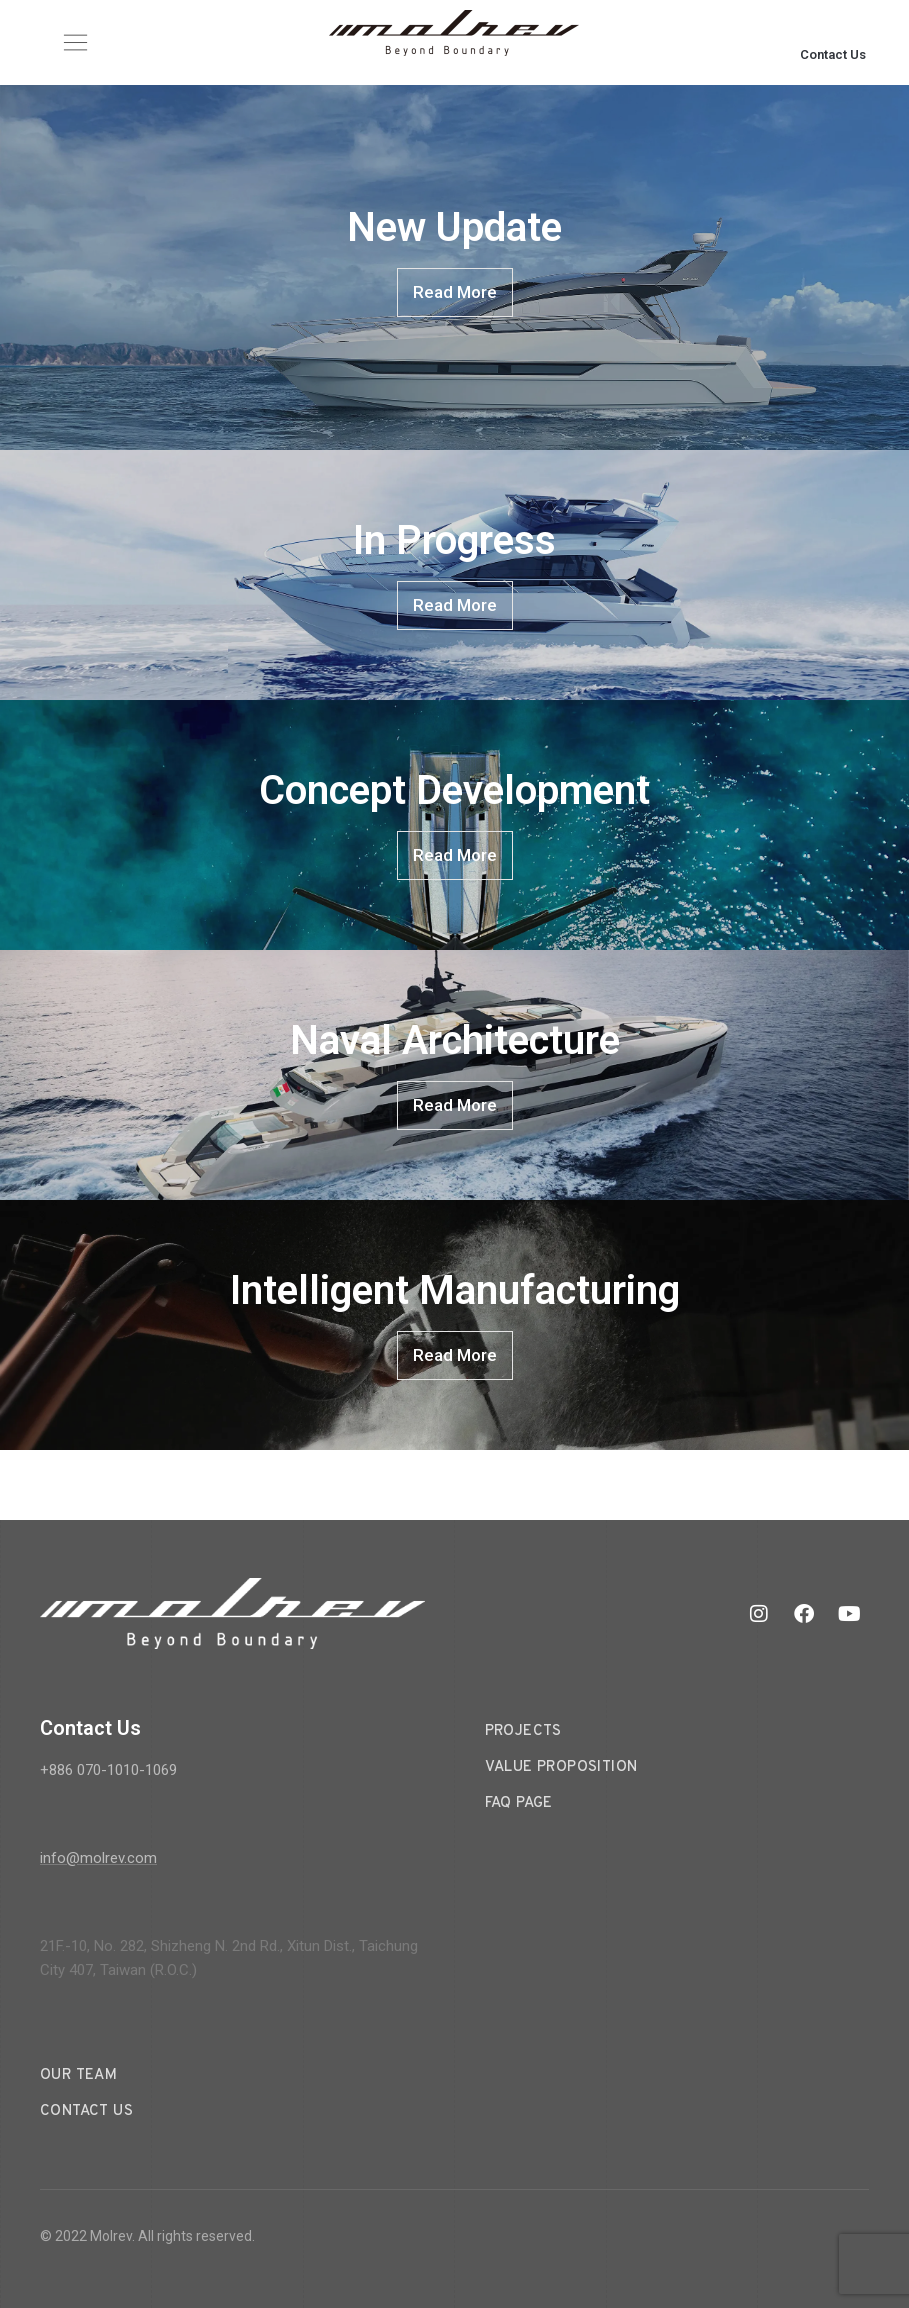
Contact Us (833, 54)
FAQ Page (519, 1803)
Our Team (78, 2075)
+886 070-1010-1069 (108, 1770)
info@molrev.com (98, 1858)
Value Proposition (561, 1767)
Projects (523, 1731)
